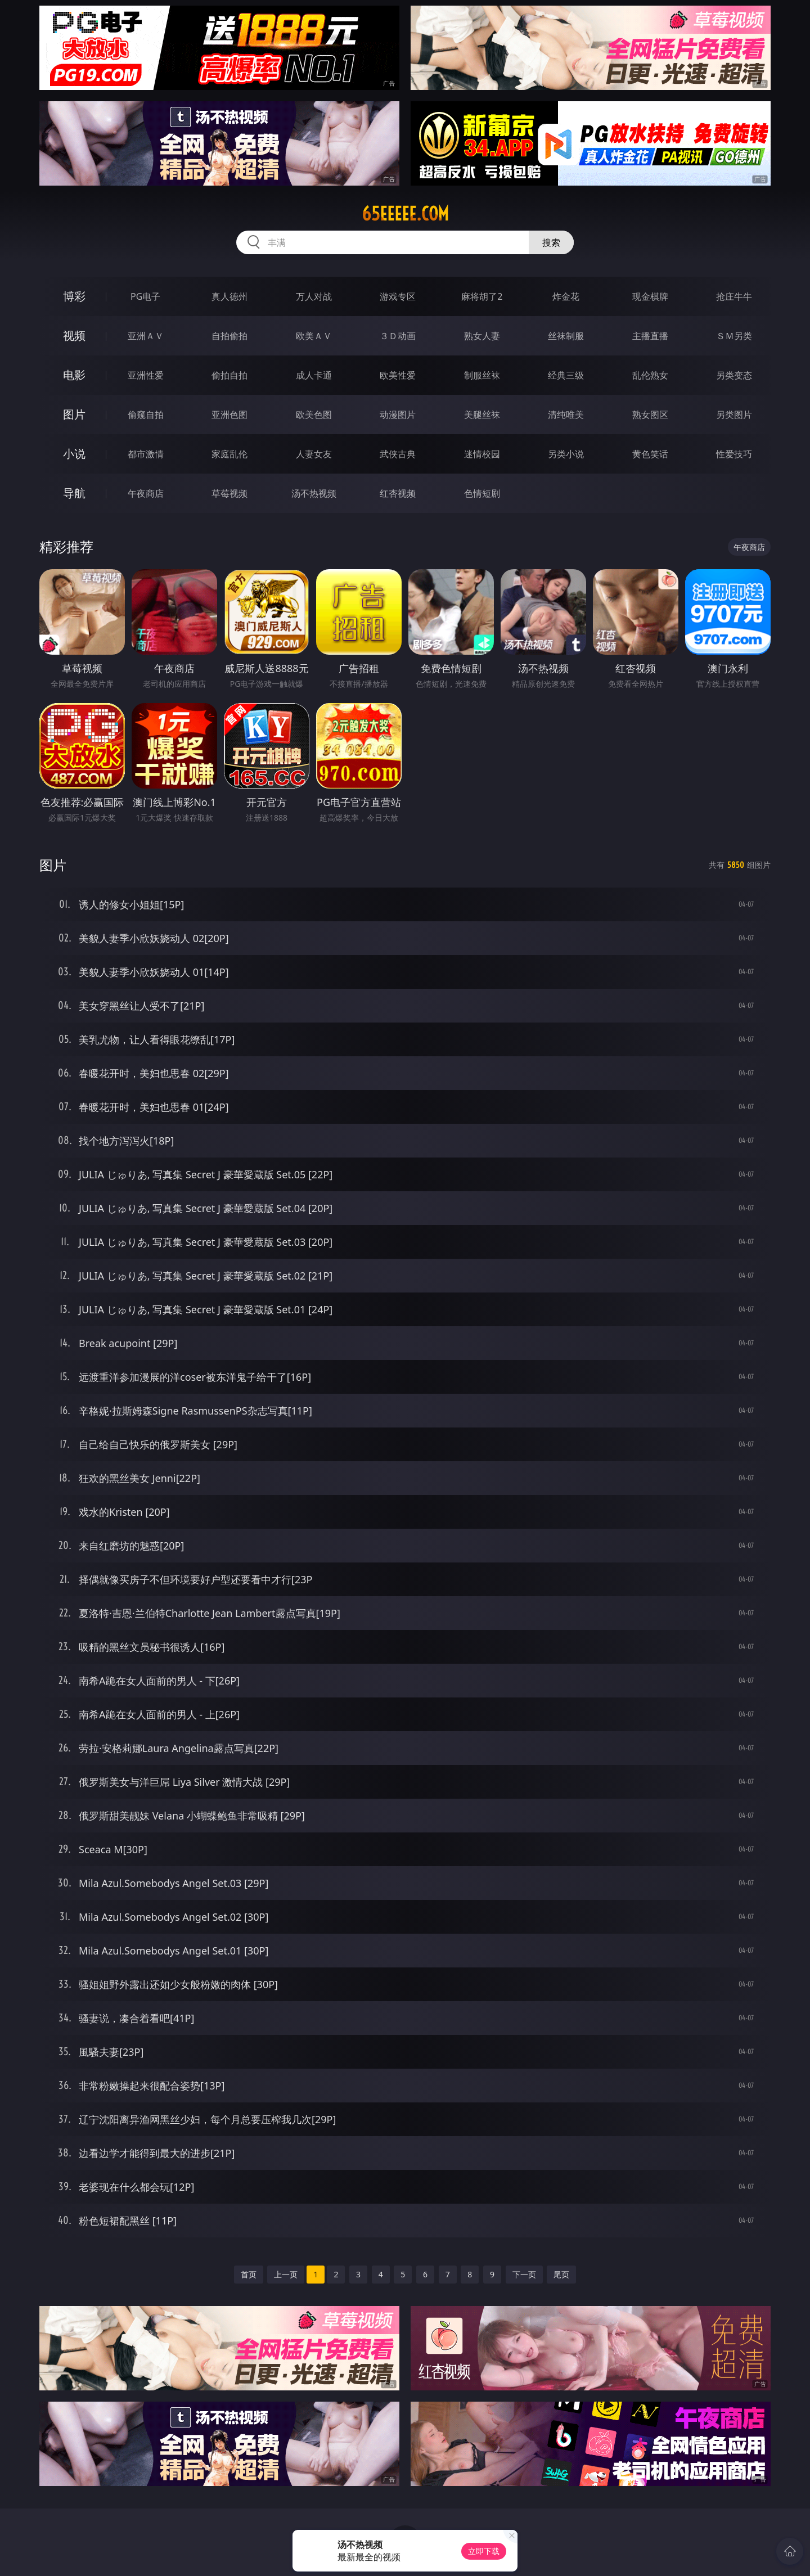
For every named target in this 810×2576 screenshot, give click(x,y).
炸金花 (565, 296)
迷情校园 (482, 454)
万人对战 (314, 296)
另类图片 (734, 414)
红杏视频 (398, 493)
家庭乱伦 (230, 454)
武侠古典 (398, 454)
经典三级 (566, 375)
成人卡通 (314, 375)
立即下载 (484, 2551)
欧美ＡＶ (314, 336)
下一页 (524, 2274)
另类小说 (566, 454)
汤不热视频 (313, 493)
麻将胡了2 (481, 296)
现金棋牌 (650, 296)
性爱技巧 (734, 454)
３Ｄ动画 (398, 336)
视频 (74, 335)
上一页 (286, 2274)
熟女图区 (650, 414)
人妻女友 (314, 454)
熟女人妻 (482, 336)
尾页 (561, 2274)
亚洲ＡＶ (146, 336)
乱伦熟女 (650, 375)
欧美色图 (314, 414)
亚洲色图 (230, 414)
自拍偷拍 (230, 336)
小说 (74, 453)
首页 (248, 2274)
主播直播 (650, 336)
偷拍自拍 (230, 375)
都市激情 (146, 454)
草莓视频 (230, 493)
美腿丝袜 (482, 414)
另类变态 (734, 375)
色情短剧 (482, 493)
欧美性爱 (398, 375)
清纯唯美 (566, 414)
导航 (74, 493)
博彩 (74, 296)
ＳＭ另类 (734, 336)
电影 (74, 374)
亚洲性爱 (146, 375)
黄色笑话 (650, 454)
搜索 (551, 242)
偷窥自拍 (146, 414)
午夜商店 (146, 493)
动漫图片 (398, 414)
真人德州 (230, 296)
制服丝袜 (482, 375)
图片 (74, 414)
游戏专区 (398, 296)
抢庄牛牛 (734, 296)
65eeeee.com (405, 213)
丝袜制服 (566, 336)
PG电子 (145, 296)
